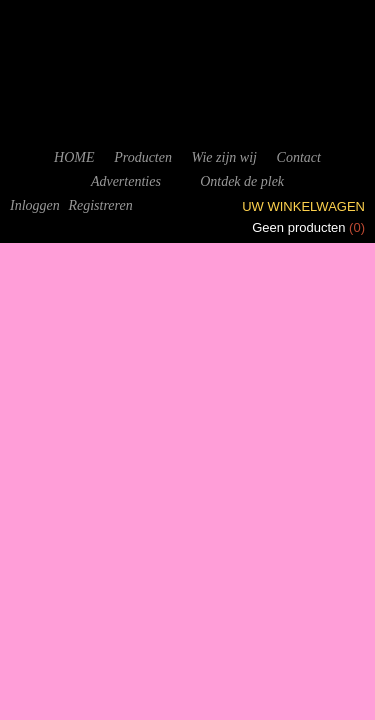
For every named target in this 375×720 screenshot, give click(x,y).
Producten (143, 157)
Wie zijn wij (224, 157)
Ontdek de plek (242, 181)
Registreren (100, 205)
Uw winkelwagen (303, 206)
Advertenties (126, 181)
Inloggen (35, 205)
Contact (299, 157)
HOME (74, 157)
